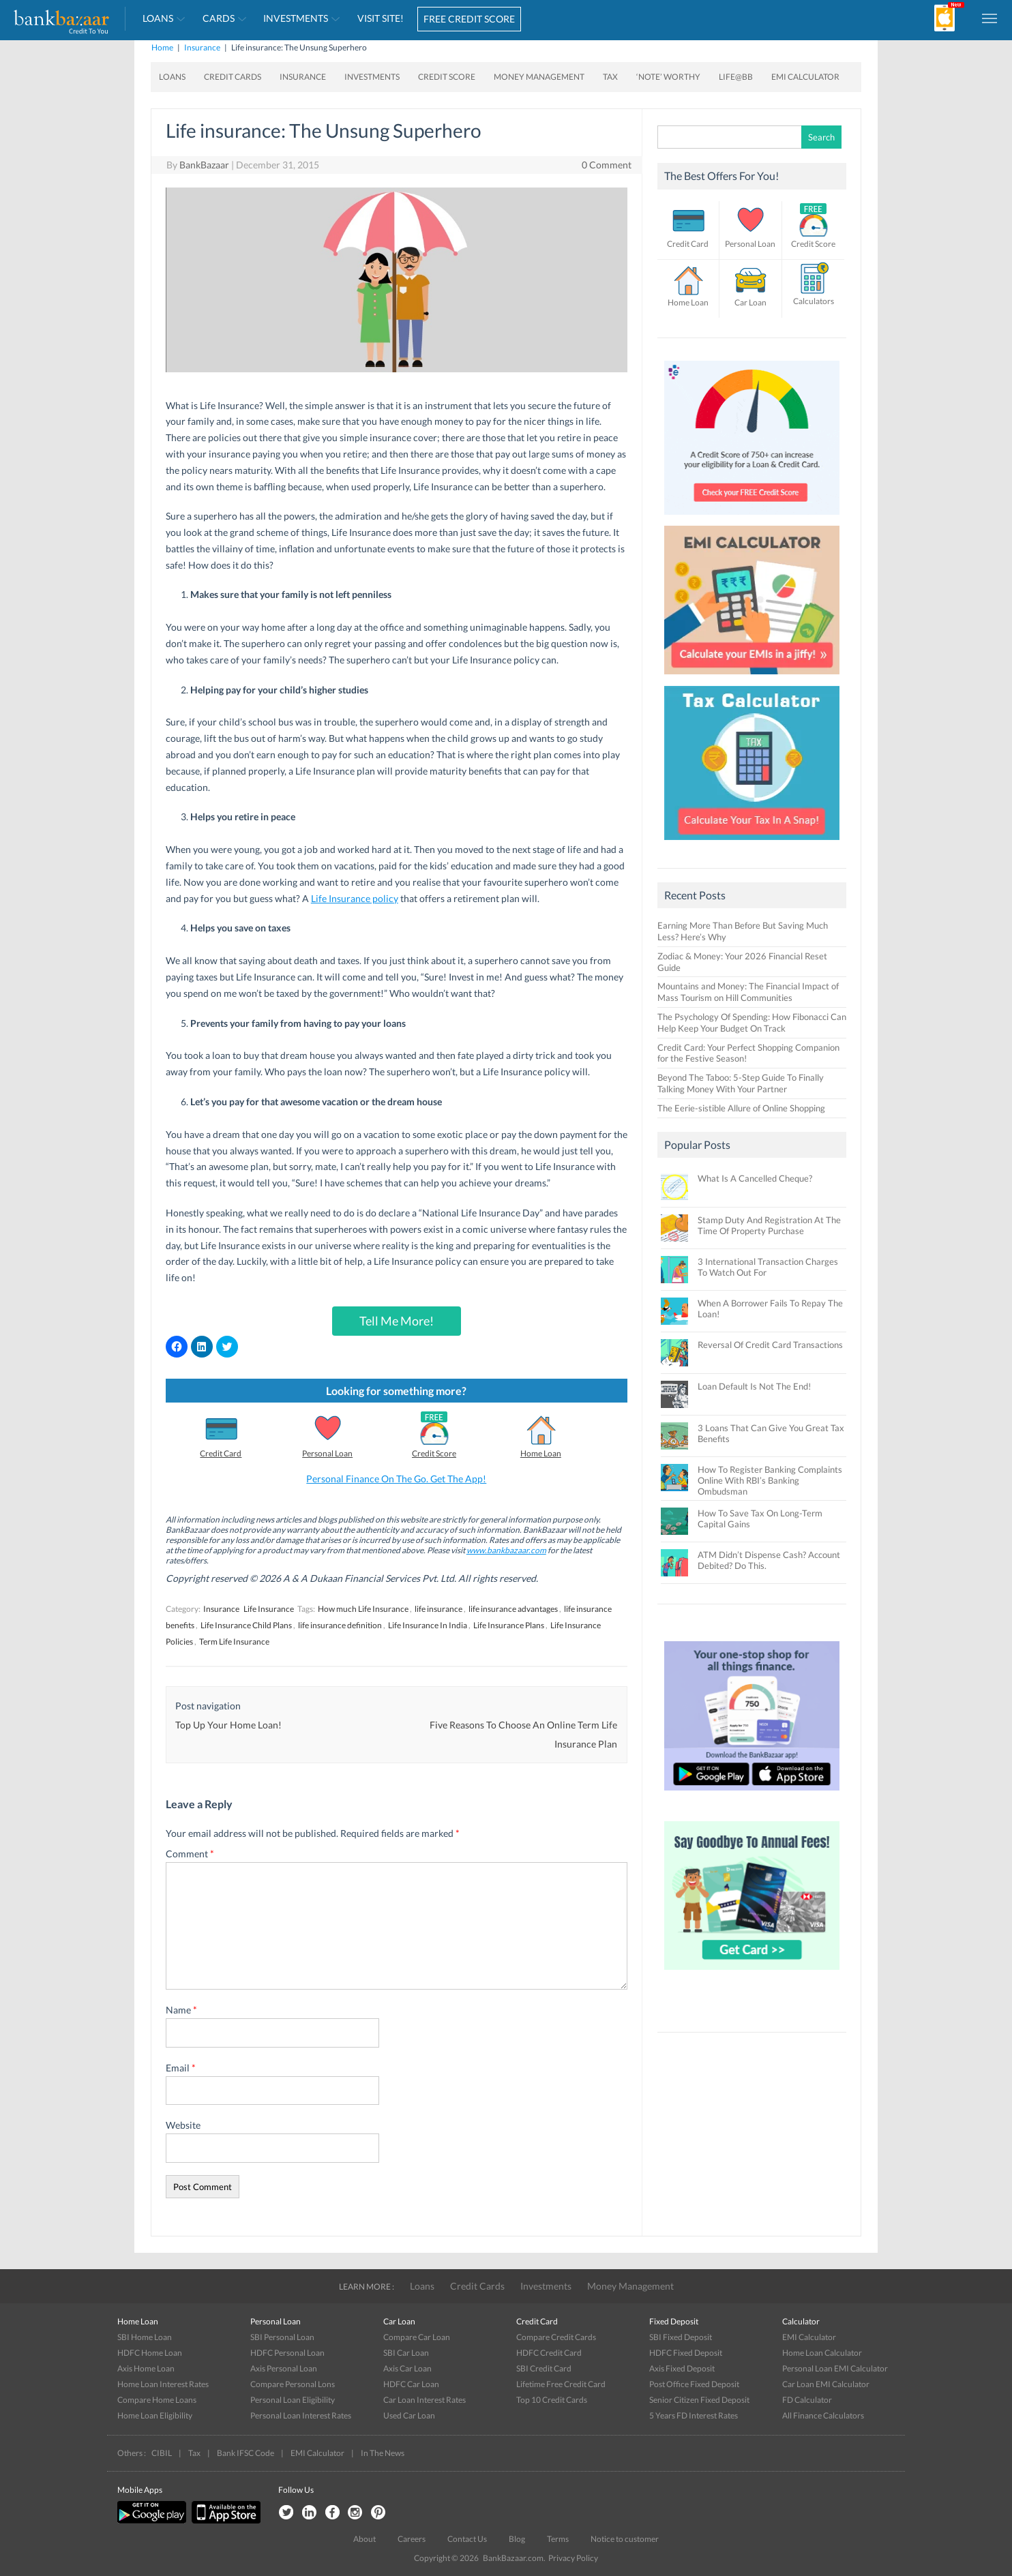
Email (181, 2067)
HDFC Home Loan (149, 2353)
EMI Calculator (805, 77)
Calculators (813, 301)
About (364, 2539)
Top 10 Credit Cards (551, 2400)
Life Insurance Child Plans (246, 1625)
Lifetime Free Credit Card (561, 2384)
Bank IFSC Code (245, 2453)
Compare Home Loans (156, 2400)
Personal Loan (327, 1453)
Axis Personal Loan (283, 2368)
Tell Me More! (396, 1320)
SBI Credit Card (543, 2368)
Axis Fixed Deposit (682, 2368)
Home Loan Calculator (822, 2353)
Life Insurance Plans (508, 1625)
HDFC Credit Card (549, 2353)
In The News (382, 2453)
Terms (558, 2539)
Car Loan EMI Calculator (825, 2384)
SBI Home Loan (144, 2337)
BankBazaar (204, 164)
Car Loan (750, 302)
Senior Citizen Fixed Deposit (699, 2400)
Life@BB (736, 77)
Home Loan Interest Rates (163, 2384)
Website (183, 2125)
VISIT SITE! (380, 18)
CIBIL (161, 2453)
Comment (190, 1853)
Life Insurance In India (427, 1625)
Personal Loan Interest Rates (300, 2415)
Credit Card (220, 1453)
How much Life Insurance (363, 1609)
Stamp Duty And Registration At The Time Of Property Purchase (769, 1225)
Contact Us (467, 2539)
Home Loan (540, 1453)
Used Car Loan (409, 2415)
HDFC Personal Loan (287, 2353)
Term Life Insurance (234, 1641)
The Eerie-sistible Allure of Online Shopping (741, 1108)
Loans (158, 18)
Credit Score (446, 77)
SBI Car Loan (406, 2353)
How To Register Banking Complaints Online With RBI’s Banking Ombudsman (770, 1480)
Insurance (202, 47)
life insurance (438, 1609)
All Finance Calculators (823, 2415)
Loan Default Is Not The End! (754, 1386)
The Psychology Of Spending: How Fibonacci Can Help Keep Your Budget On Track (751, 1022)
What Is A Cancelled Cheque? (755, 1178)
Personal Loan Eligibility (292, 2400)
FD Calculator (807, 2400)
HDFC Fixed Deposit (685, 2353)
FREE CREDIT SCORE (469, 19)
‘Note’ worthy (668, 77)
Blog (517, 2539)
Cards (219, 18)
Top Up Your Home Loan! (228, 1725)
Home (162, 47)
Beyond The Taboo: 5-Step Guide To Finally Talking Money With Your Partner (740, 1083)
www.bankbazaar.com (506, 1550)
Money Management (539, 77)
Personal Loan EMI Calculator (835, 2368)
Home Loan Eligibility (154, 2415)
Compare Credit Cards (556, 2337)
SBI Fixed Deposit (680, 2337)
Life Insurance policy (354, 898)
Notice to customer (625, 2539)
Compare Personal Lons (292, 2384)
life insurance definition (340, 1625)
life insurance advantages (513, 1609)
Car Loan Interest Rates (424, 2400)
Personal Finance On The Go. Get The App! (396, 1478)
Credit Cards (232, 77)
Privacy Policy (573, 2558)
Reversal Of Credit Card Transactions (770, 1344)
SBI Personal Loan (282, 2337)
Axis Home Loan (146, 2368)
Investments (295, 18)
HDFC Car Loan (411, 2384)
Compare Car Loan (416, 2337)
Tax (610, 77)
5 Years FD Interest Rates (693, 2415)
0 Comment (606, 164)
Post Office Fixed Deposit (694, 2384)
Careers (412, 2539)
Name (181, 2010)
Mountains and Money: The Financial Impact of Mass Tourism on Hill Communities (748, 991)
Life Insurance (268, 1609)
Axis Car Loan (407, 2368)
